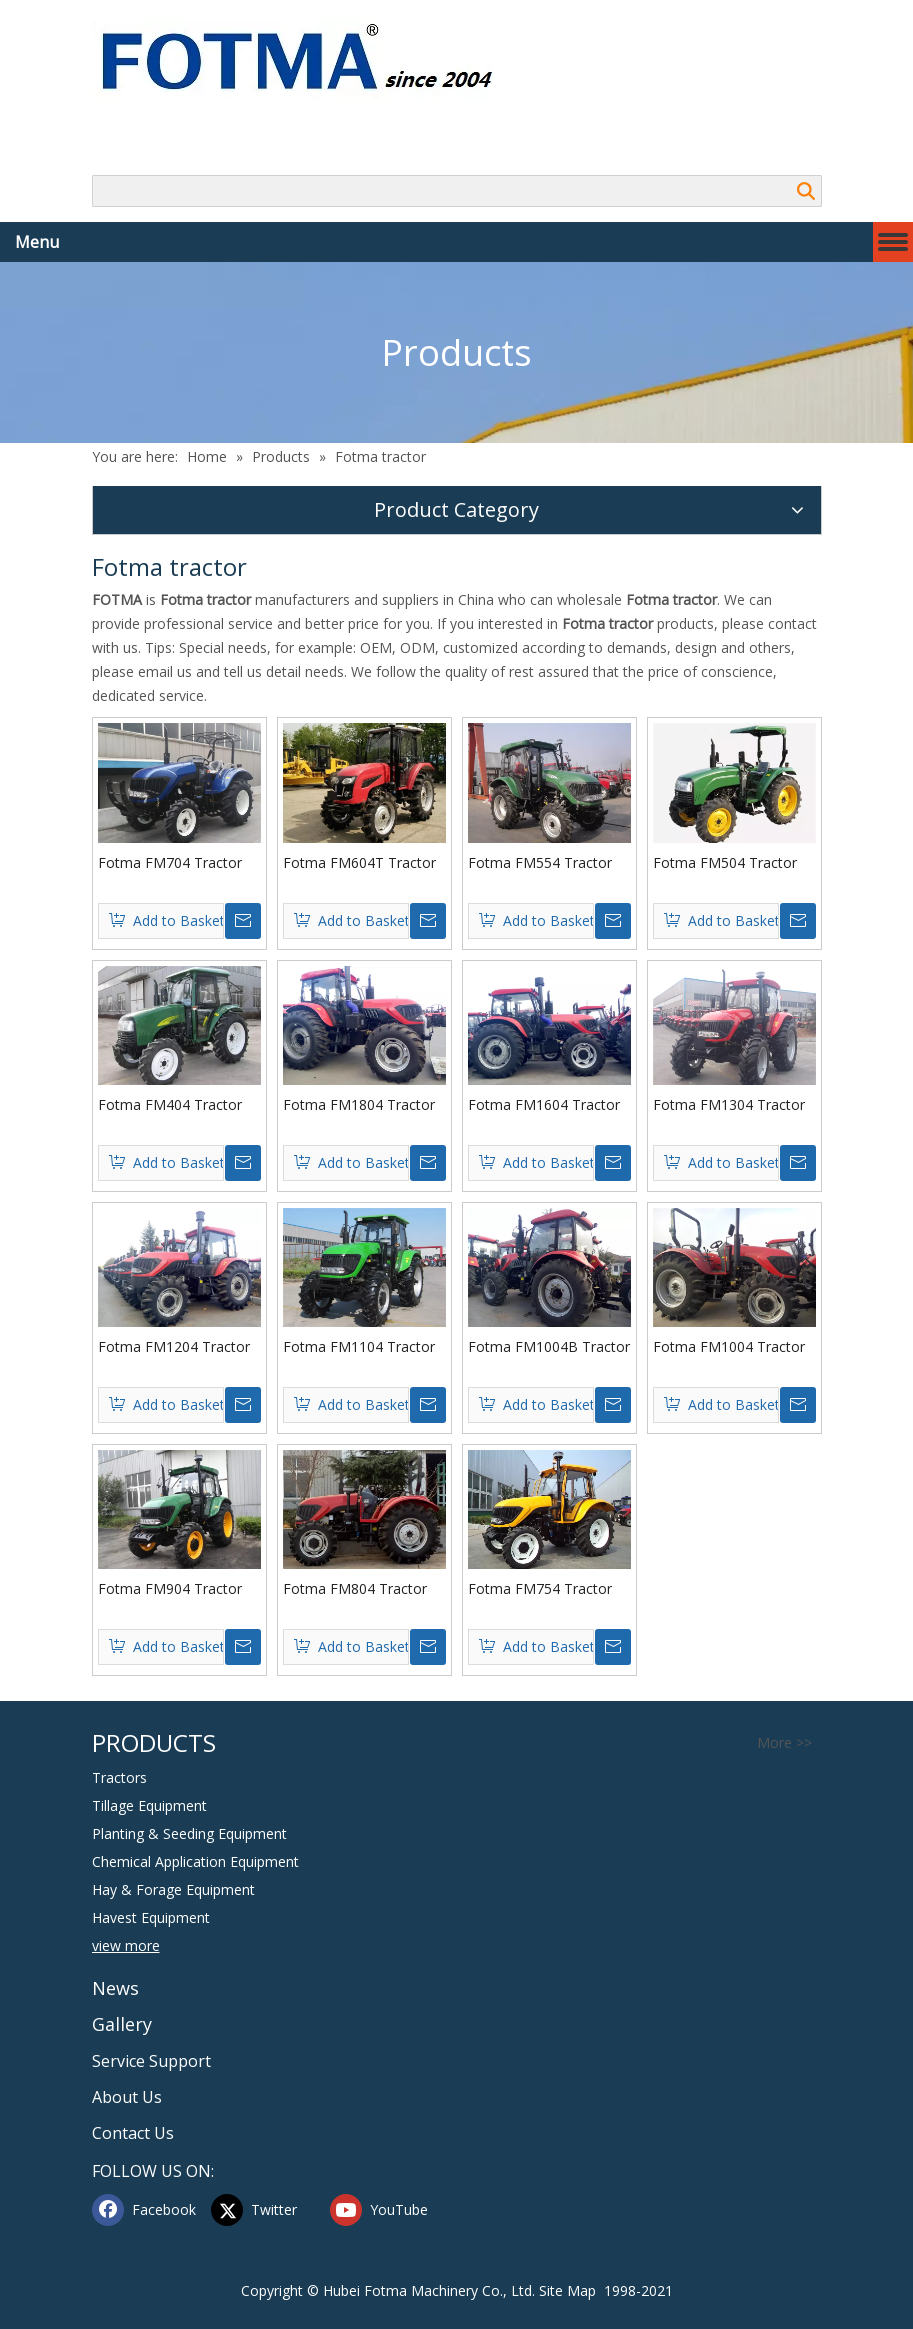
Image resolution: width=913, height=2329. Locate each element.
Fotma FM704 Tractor (170, 862)
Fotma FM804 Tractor (355, 1588)
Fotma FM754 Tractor (540, 1588)
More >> (784, 1743)
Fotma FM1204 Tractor (174, 1346)
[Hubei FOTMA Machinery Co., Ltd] (307, 60)
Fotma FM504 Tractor (725, 862)
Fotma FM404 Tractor (170, 1104)
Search (806, 191)
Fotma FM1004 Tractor (729, 1346)
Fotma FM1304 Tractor (729, 1104)
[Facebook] (147, 2210)
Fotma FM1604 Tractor (544, 1104)
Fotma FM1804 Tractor (359, 1104)
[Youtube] (385, 2210)
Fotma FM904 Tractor (170, 1588)
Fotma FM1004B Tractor (549, 1346)
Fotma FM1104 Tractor (359, 1346)
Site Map (567, 2290)
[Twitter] (266, 2210)
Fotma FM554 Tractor (540, 862)
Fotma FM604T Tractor (359, 862)
